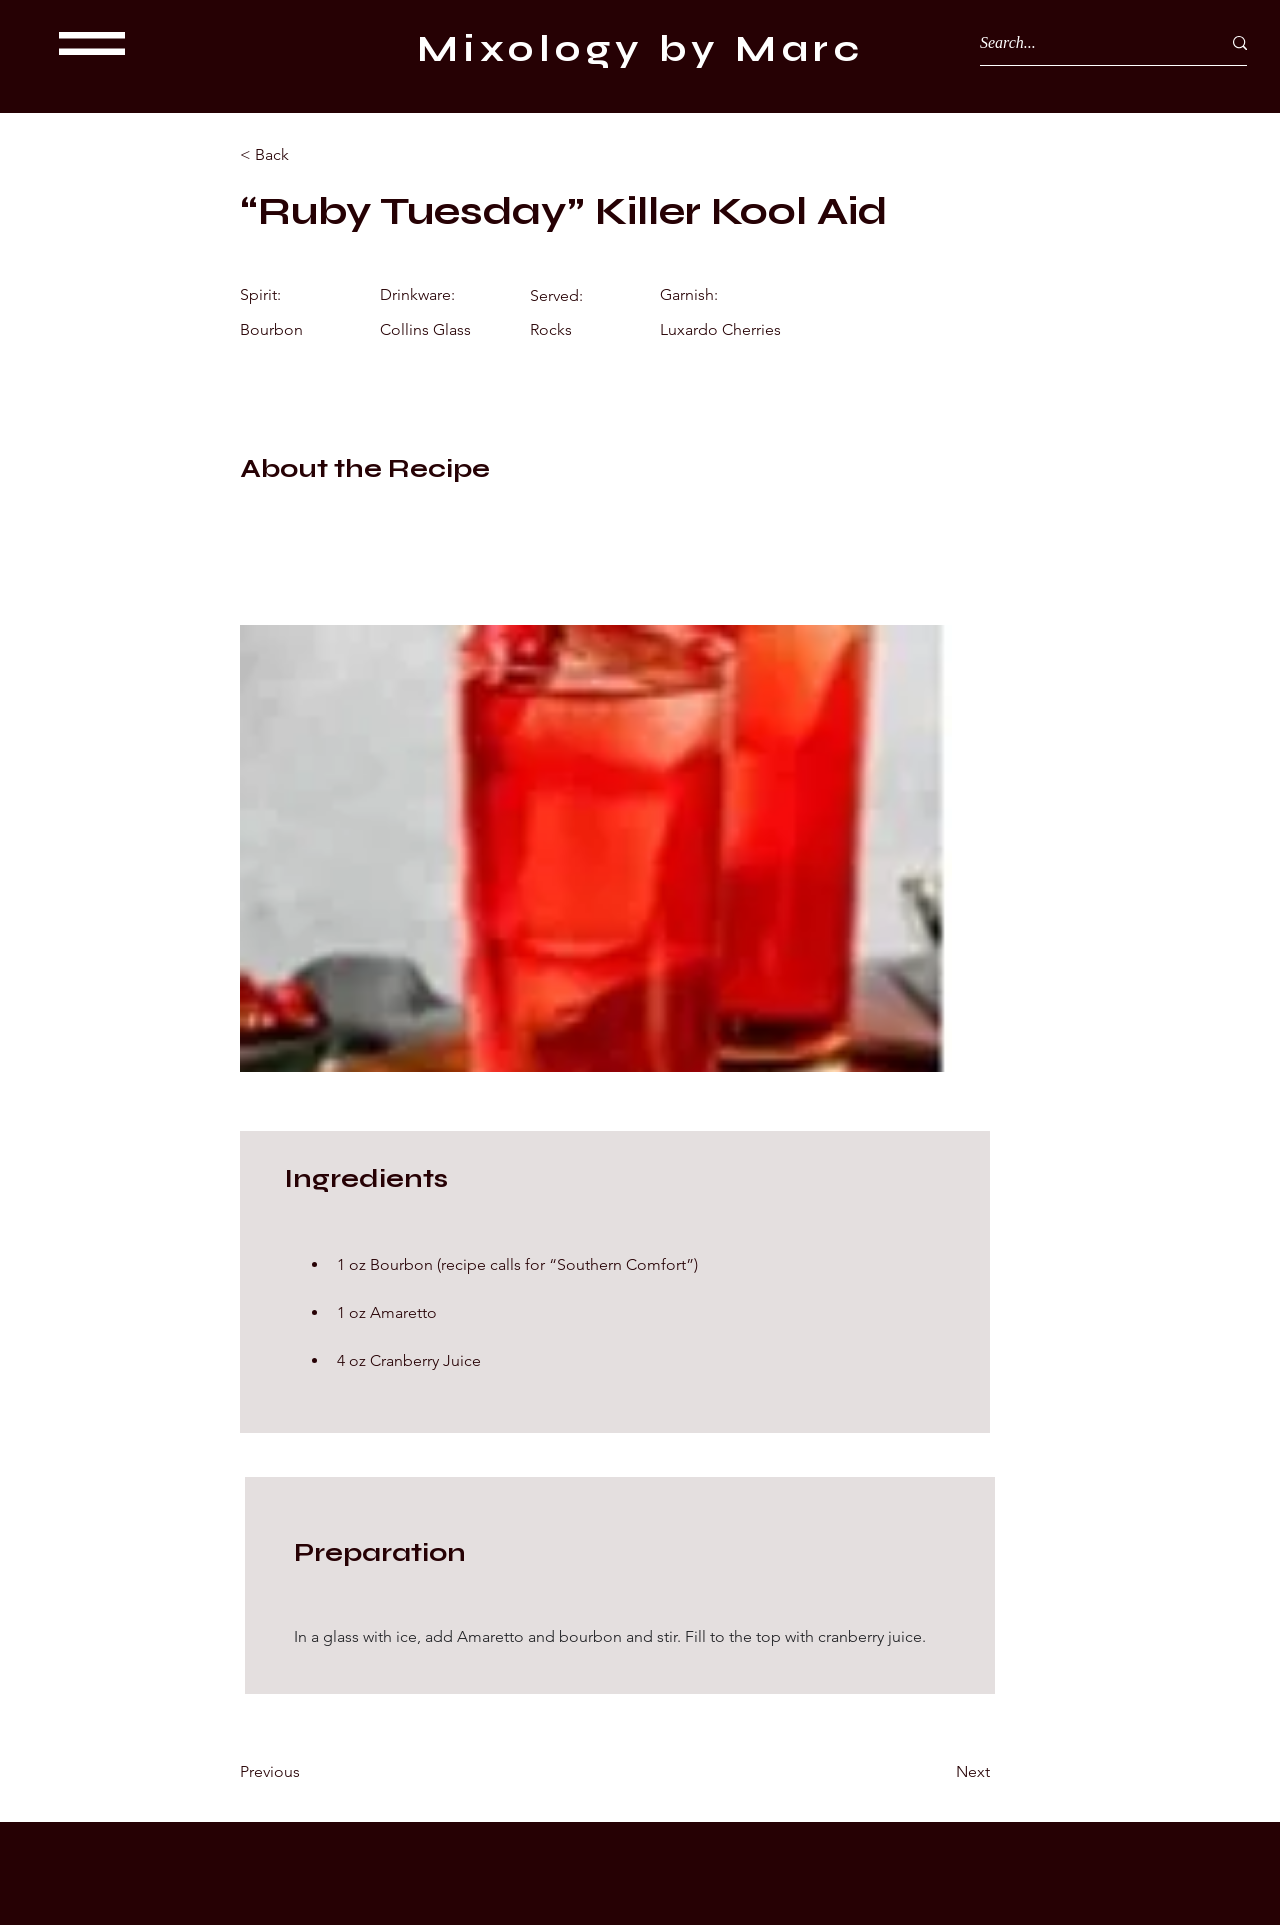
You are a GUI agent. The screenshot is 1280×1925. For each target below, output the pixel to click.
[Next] (940, 1772)
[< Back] (305, 155)
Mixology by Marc (640, 49)
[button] (92, 43)
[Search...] (1085, 43)
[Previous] (305, 1772)
